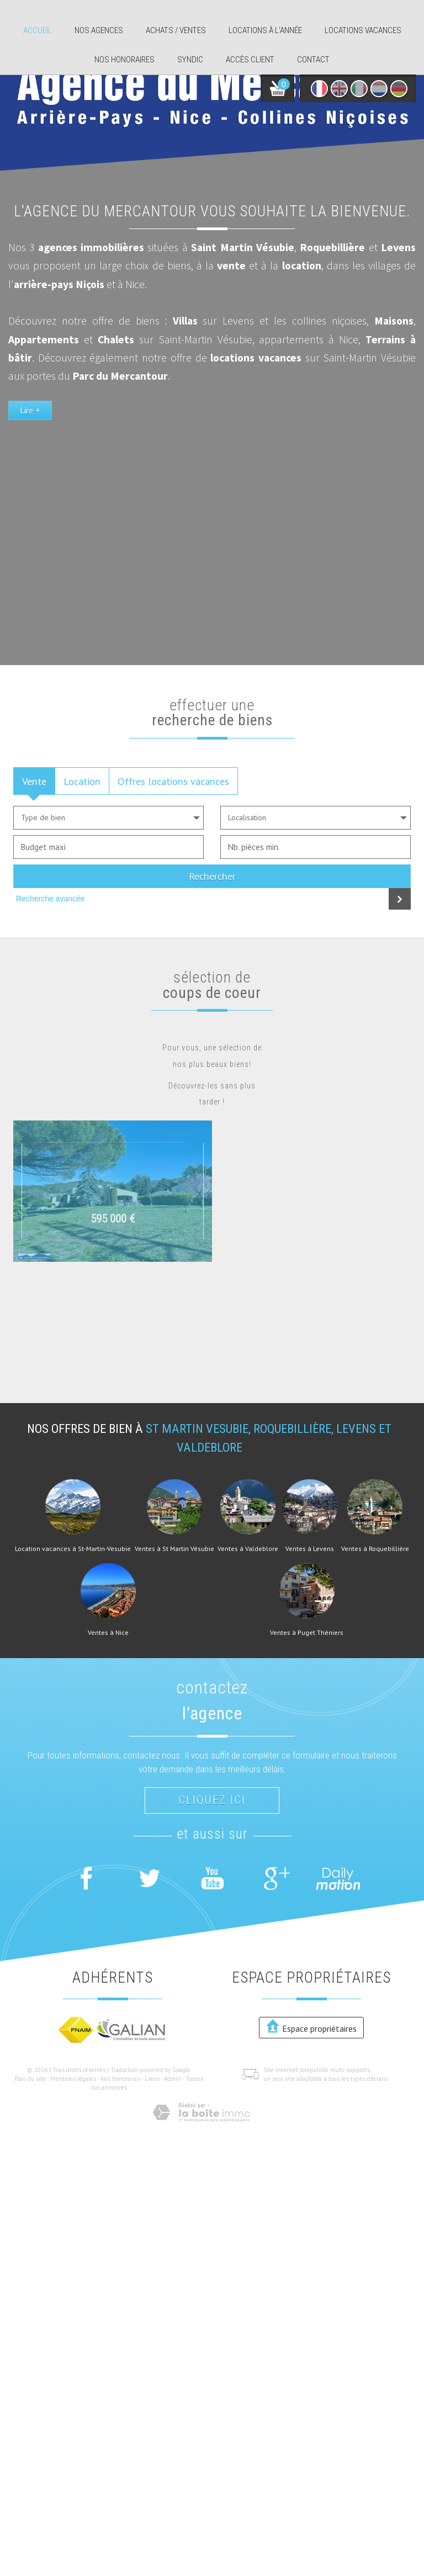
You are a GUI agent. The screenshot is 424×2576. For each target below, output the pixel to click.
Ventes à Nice (108, 1632)
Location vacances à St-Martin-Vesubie (73, 1548)
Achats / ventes (176, 30)
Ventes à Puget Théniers (306, 1632)
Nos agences (99, 30)
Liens (152, 2079)
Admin (172, 2079)
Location (81, 781)
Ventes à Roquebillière (375, 1548)
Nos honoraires (124, 60)
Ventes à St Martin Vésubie (174, 1548)
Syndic (190, 60)
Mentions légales (73, 2079)
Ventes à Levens (309, 1548)
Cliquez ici (212, 1800)
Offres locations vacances (173, 781)
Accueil (37, 30)
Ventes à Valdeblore (248, 1548)
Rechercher (212, 876)
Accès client (250, 60)
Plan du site (30, 2079)
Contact (313, 60)
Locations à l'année (265, 30)
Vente (34, 781)
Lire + (30, 500)
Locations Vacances (363, 30)
